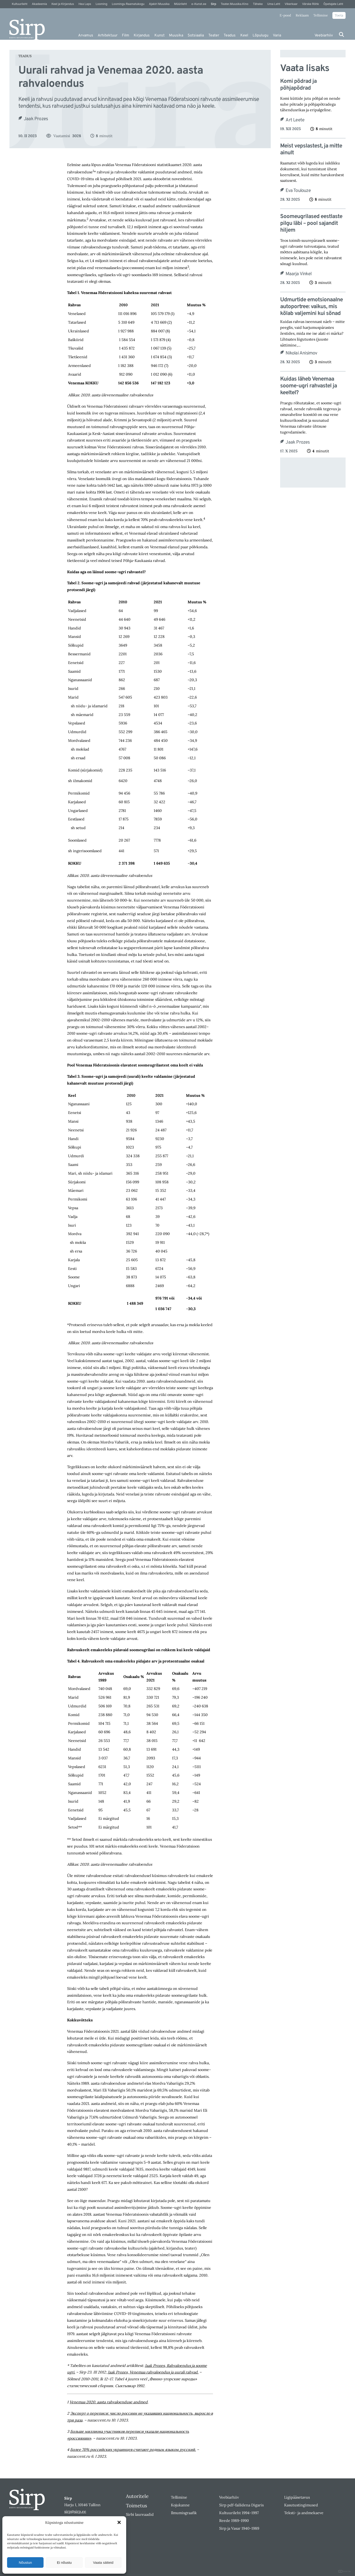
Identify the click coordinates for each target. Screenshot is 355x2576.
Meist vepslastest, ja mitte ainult (311, 149)
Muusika (176, 35)
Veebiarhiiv (324, 35)
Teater (213, 35)
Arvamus (85, 35)
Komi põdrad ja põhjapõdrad (298, 85)
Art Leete (295, 120)
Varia (277, 35)
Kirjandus (142, 35)
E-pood (285, 15)
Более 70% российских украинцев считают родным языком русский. (133, 2449)
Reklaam (302, 15)
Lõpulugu (260, 35)
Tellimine (320, 15)
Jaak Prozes (36, 119)
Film (125, 35)
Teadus (230, 35)
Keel (244, 35)
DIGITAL (344, 2571)
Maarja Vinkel (298, 274)
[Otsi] (341, 34)
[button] (119, 2522)
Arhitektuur (107, 35)
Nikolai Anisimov (301, 353)
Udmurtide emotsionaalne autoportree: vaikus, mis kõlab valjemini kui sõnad (311, 307)
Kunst (159, 35)
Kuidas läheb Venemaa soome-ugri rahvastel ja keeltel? (308, 386)
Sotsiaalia (196, 35)
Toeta (339, 15)
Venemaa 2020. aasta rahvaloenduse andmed (108, 2402)
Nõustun (25, 2562)
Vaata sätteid (103, 2562)
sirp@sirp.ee (75, 2511)
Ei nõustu (64, 2562)
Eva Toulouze (298, 191)
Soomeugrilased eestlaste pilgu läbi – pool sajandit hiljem (311, 223)
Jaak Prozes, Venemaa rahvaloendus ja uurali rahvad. (153, 2372)
